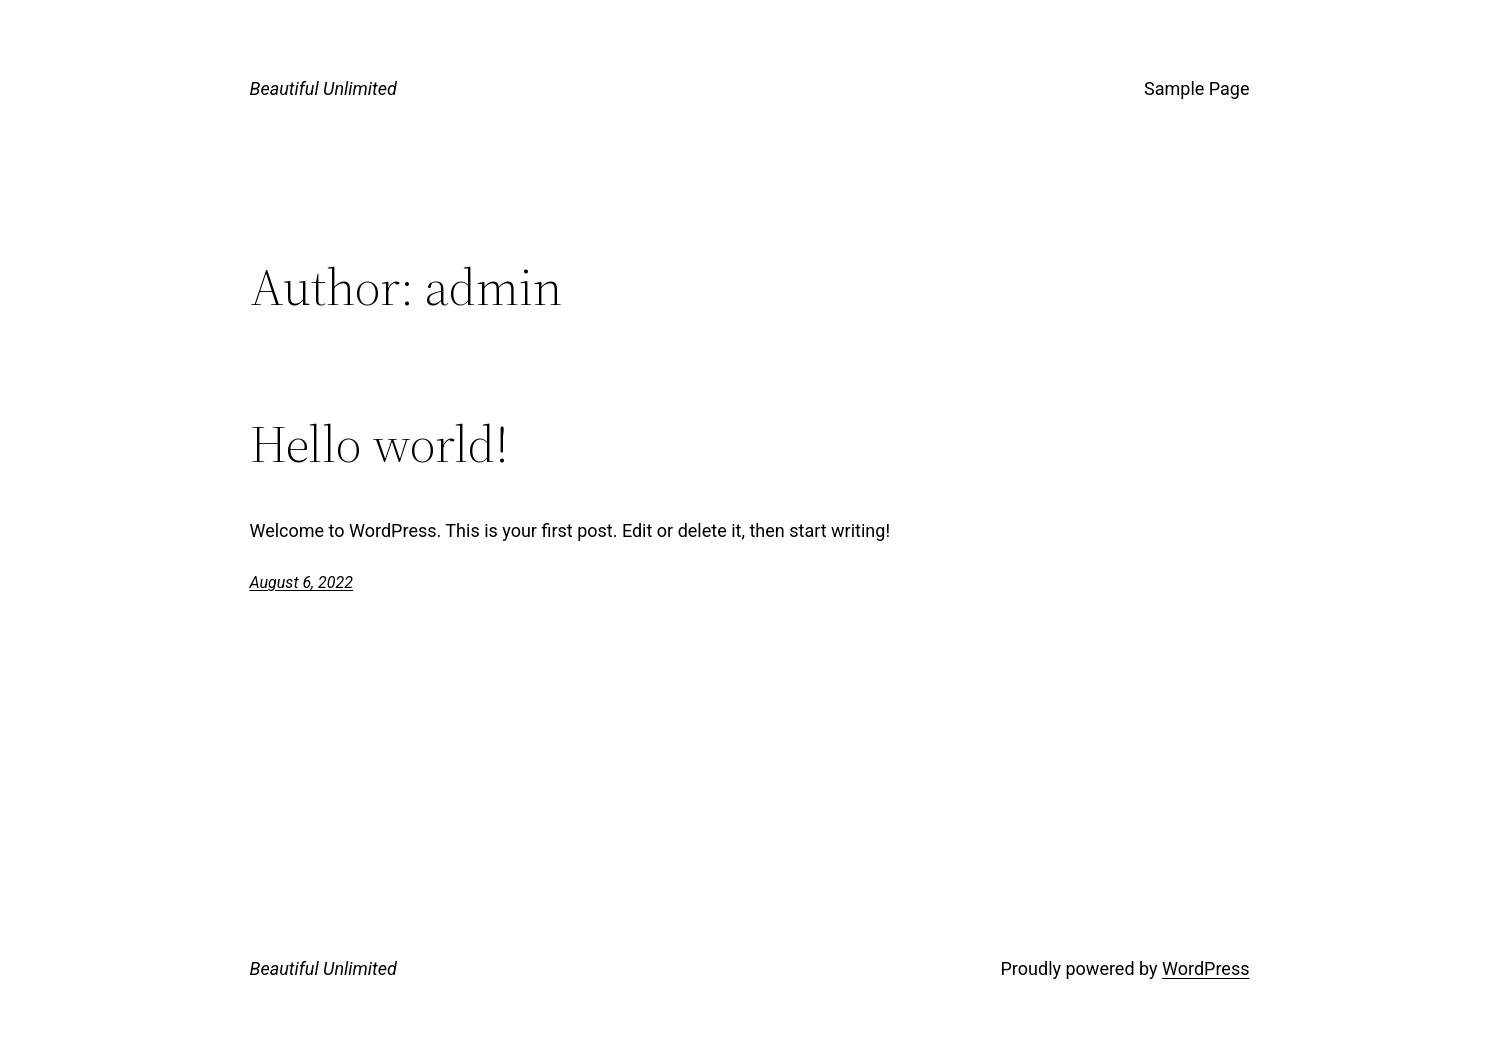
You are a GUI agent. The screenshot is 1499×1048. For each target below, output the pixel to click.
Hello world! (379, 444)
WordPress (1205, 968)
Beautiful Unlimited (323, 88)
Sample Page (1196, 88)
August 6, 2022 (301, 582)
